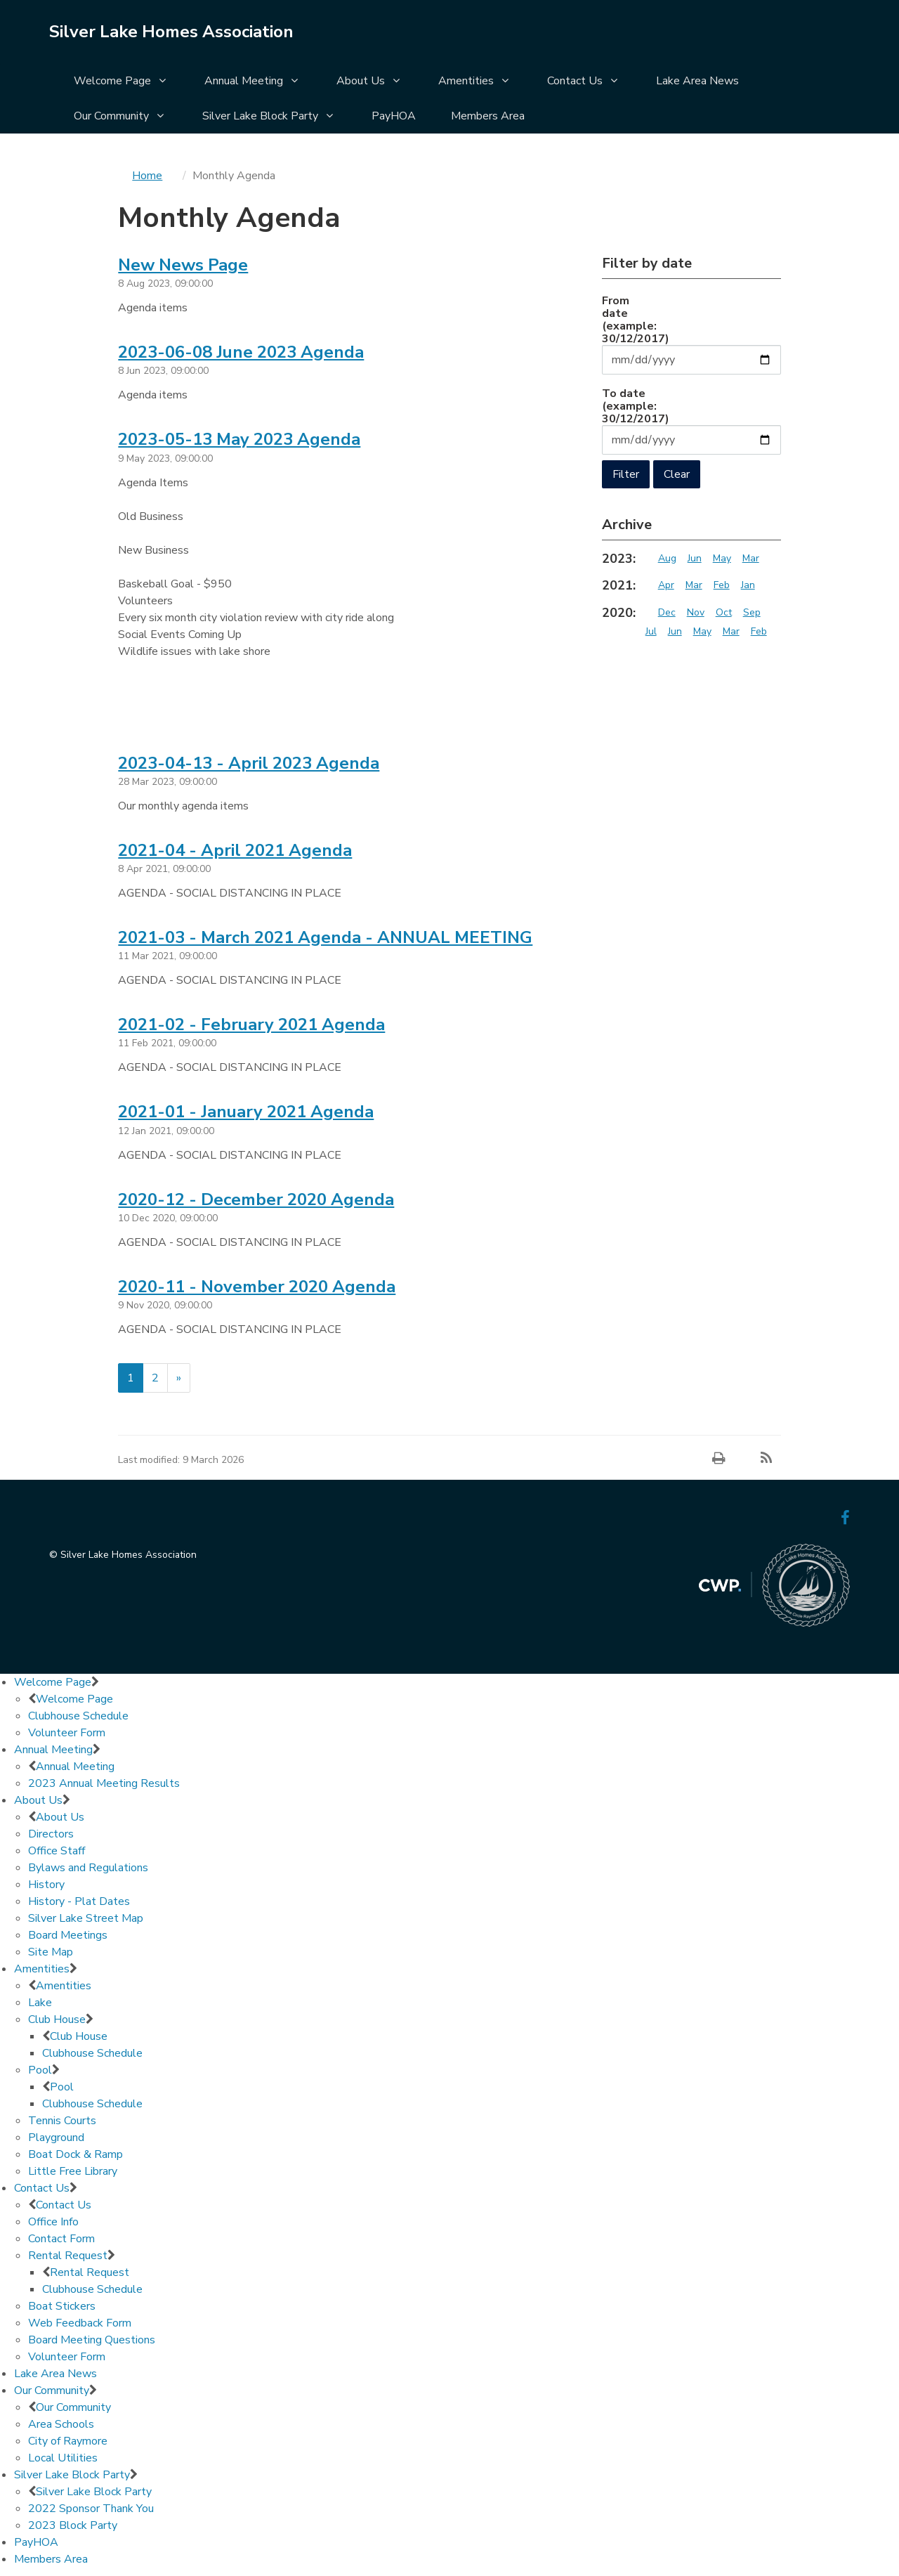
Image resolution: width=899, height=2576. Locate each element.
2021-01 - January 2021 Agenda (246, 1111)
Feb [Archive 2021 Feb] (722, 585)
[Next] (178, 1378)
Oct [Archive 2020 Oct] (724, 612)
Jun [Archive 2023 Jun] (695, 558)
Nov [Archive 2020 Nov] (695, 612)
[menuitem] (121, 82)
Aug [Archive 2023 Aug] (667, 558)
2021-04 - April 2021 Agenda (235, 850)
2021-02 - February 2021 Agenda (251, 1024)
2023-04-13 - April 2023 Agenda (248, 763)
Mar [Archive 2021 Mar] (693, 585)
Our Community (111, 116)
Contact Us (575, 81)
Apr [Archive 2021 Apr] (666, 585)
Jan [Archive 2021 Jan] (748, 585)
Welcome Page (112, 81)
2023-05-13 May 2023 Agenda (239, 439)
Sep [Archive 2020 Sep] (752, 612)
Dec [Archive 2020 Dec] (667, 612)
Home (147, 175)
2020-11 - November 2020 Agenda (256, 1286)
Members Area (488, 116)
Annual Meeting (243, 81)
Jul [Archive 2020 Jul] (651, 631)
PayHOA (394, 116)
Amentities (466, 81)
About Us (360, 81)
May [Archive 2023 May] (722, 558)
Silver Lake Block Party (260, 116)
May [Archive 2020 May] (702, 631)
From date (629, 319)
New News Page (183, 265)
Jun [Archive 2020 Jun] (675, 631)
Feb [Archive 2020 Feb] (759, 631)
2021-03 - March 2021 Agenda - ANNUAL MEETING (325, 937)
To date (629, 405)
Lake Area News (697, 81)
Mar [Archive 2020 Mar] (731, 631)
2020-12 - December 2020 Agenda (256, 1199)
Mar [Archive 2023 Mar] (750, 558)
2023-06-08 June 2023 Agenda (241, 352)
